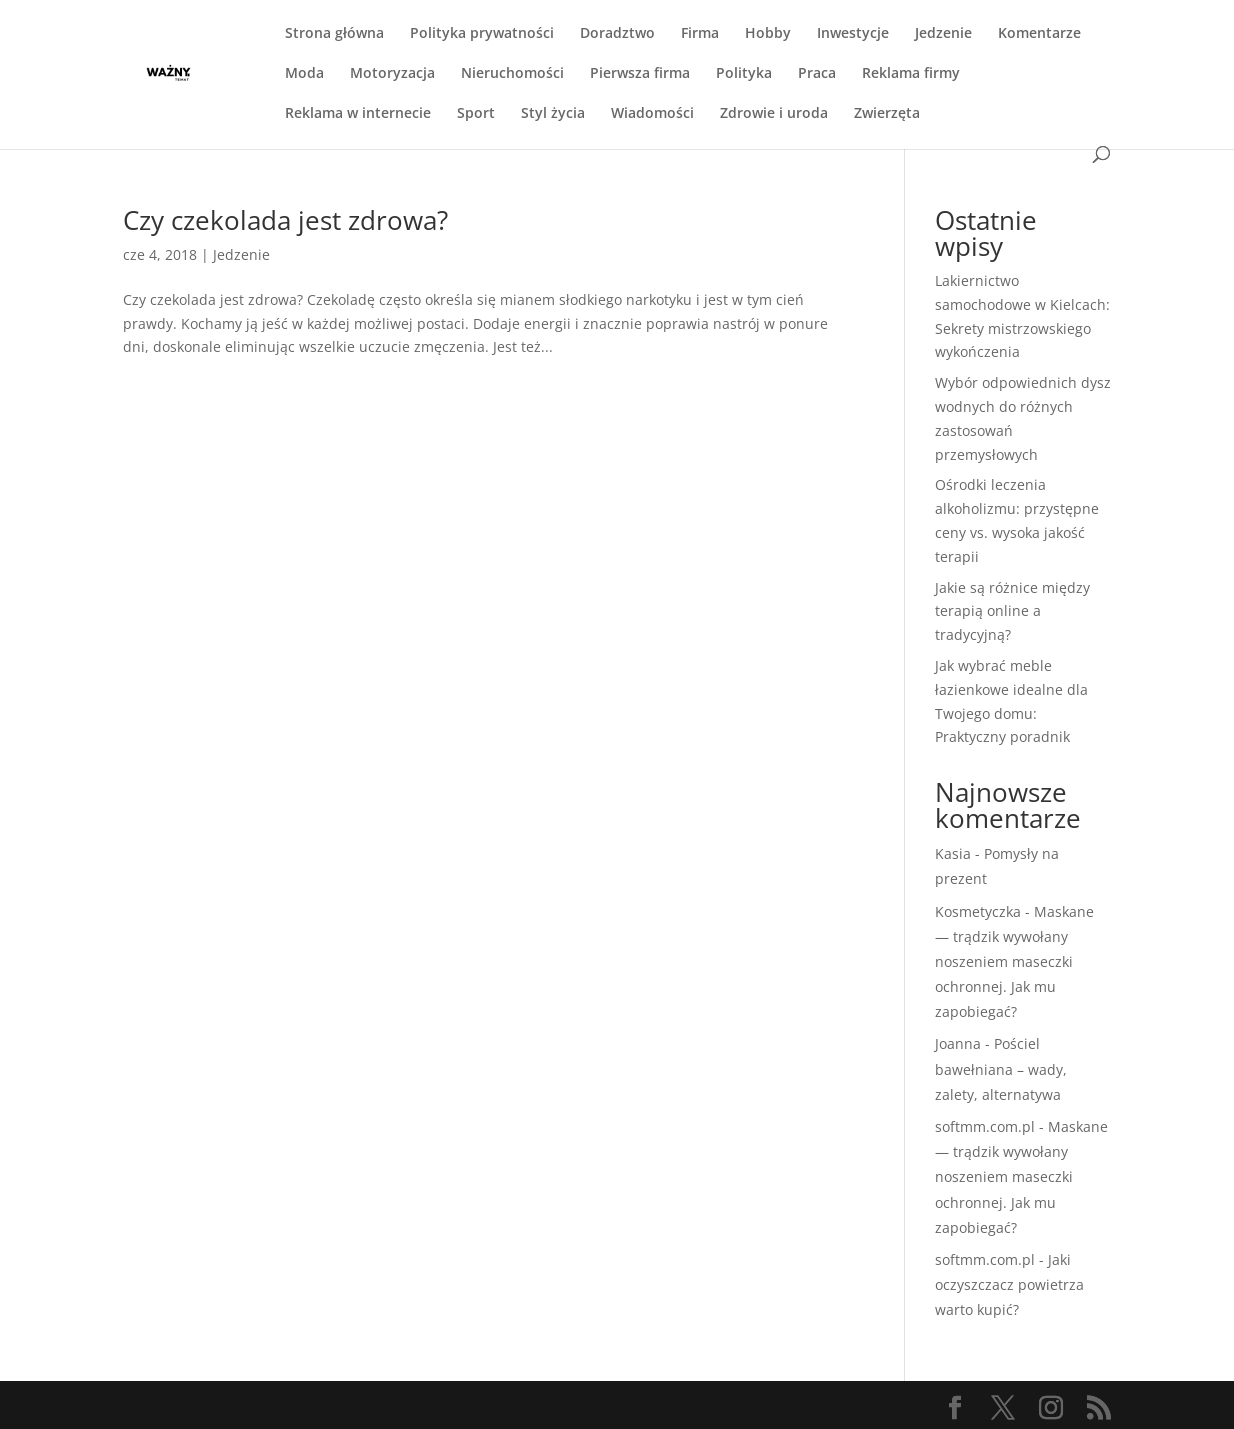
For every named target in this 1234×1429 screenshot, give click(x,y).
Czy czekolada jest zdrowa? (285, 220)
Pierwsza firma (640, 74)
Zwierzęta (887, 114)
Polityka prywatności (482, 34)
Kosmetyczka (978, 911)
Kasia (953, 853)
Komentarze (1039, 34)
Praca (817, 74)
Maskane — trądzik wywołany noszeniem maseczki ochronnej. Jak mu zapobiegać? (1014, 962)
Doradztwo (617, 34)
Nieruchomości (512, 74)
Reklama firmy (911, 74)
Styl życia (553, 114)
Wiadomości (652, 114)
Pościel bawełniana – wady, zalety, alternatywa (1001, 1068)
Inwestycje (853, 34)
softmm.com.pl (985, 1126)
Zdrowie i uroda (774, 114)
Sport (476, 114)
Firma (700, 34)
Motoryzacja (392, 74)
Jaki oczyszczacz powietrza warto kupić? (1009, 1284)
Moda (304, 74)
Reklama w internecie (358, 114)
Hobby (768, 34)
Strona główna (334, 34)
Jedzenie (943, 34)
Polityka (744, 74)
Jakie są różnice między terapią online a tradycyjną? (1012, 611)
